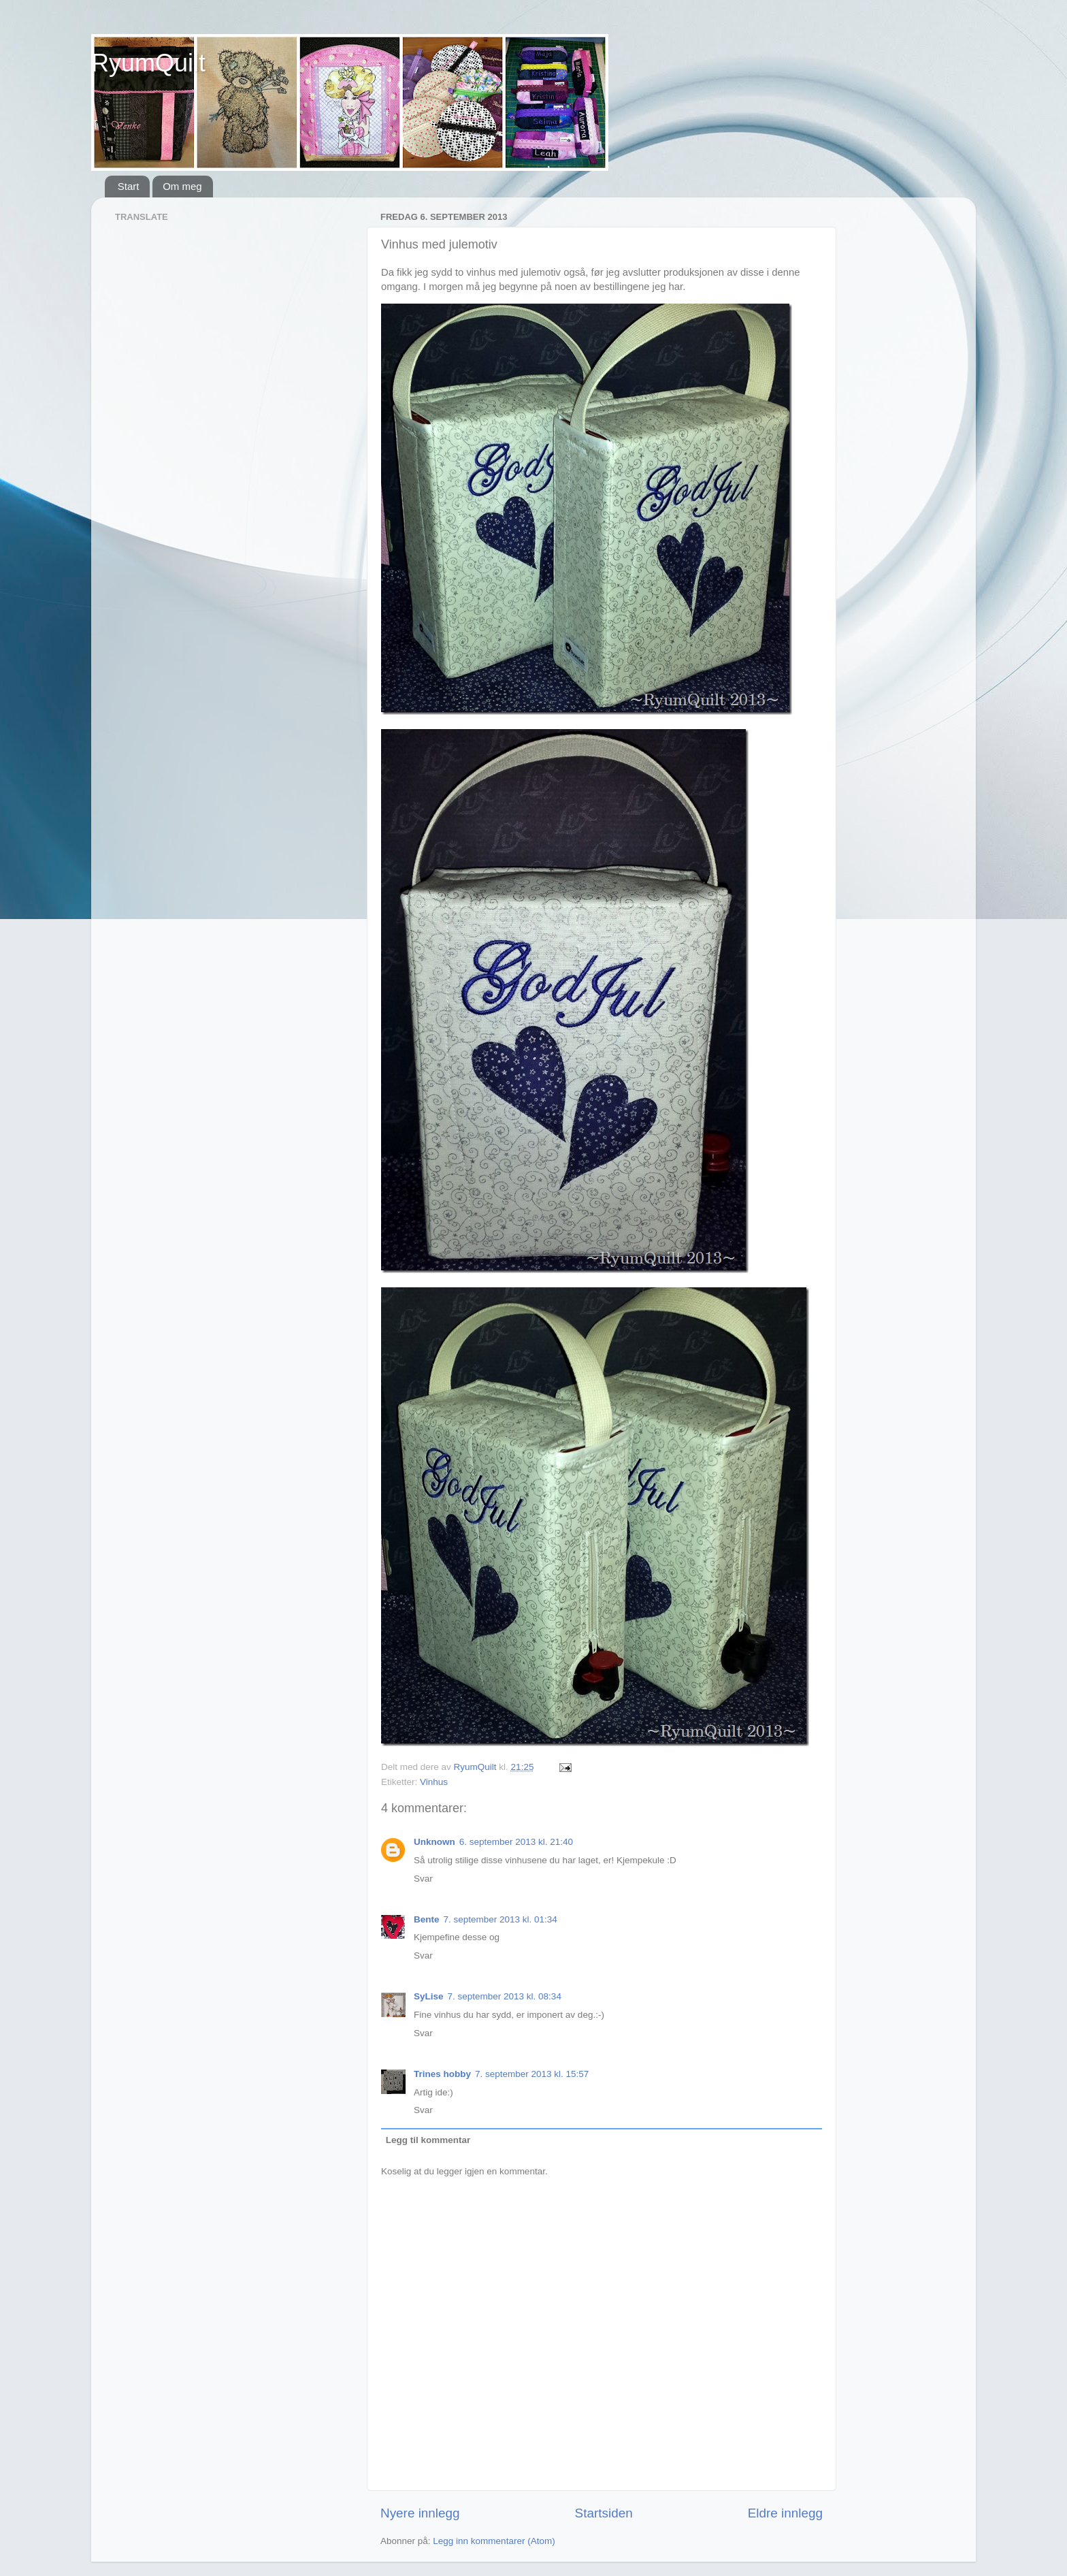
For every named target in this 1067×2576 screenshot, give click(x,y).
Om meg (182, 186)
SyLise (429, 1996)
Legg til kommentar (428, 2140)
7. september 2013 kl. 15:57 (532, 2074)
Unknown (434, 1842)
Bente (427, 1919)
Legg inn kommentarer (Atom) (494, 2541)
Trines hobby (442, 2074)
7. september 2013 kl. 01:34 (500, 1919)
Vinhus (434, 1782)
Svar (423, 1878)
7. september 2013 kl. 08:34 (504, 1996)
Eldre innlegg (785, 2513)
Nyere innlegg (420, 2513)
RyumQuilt (148, 63)
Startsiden (604, 2513)
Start (128, 186)
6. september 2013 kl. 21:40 (516, 1842)
